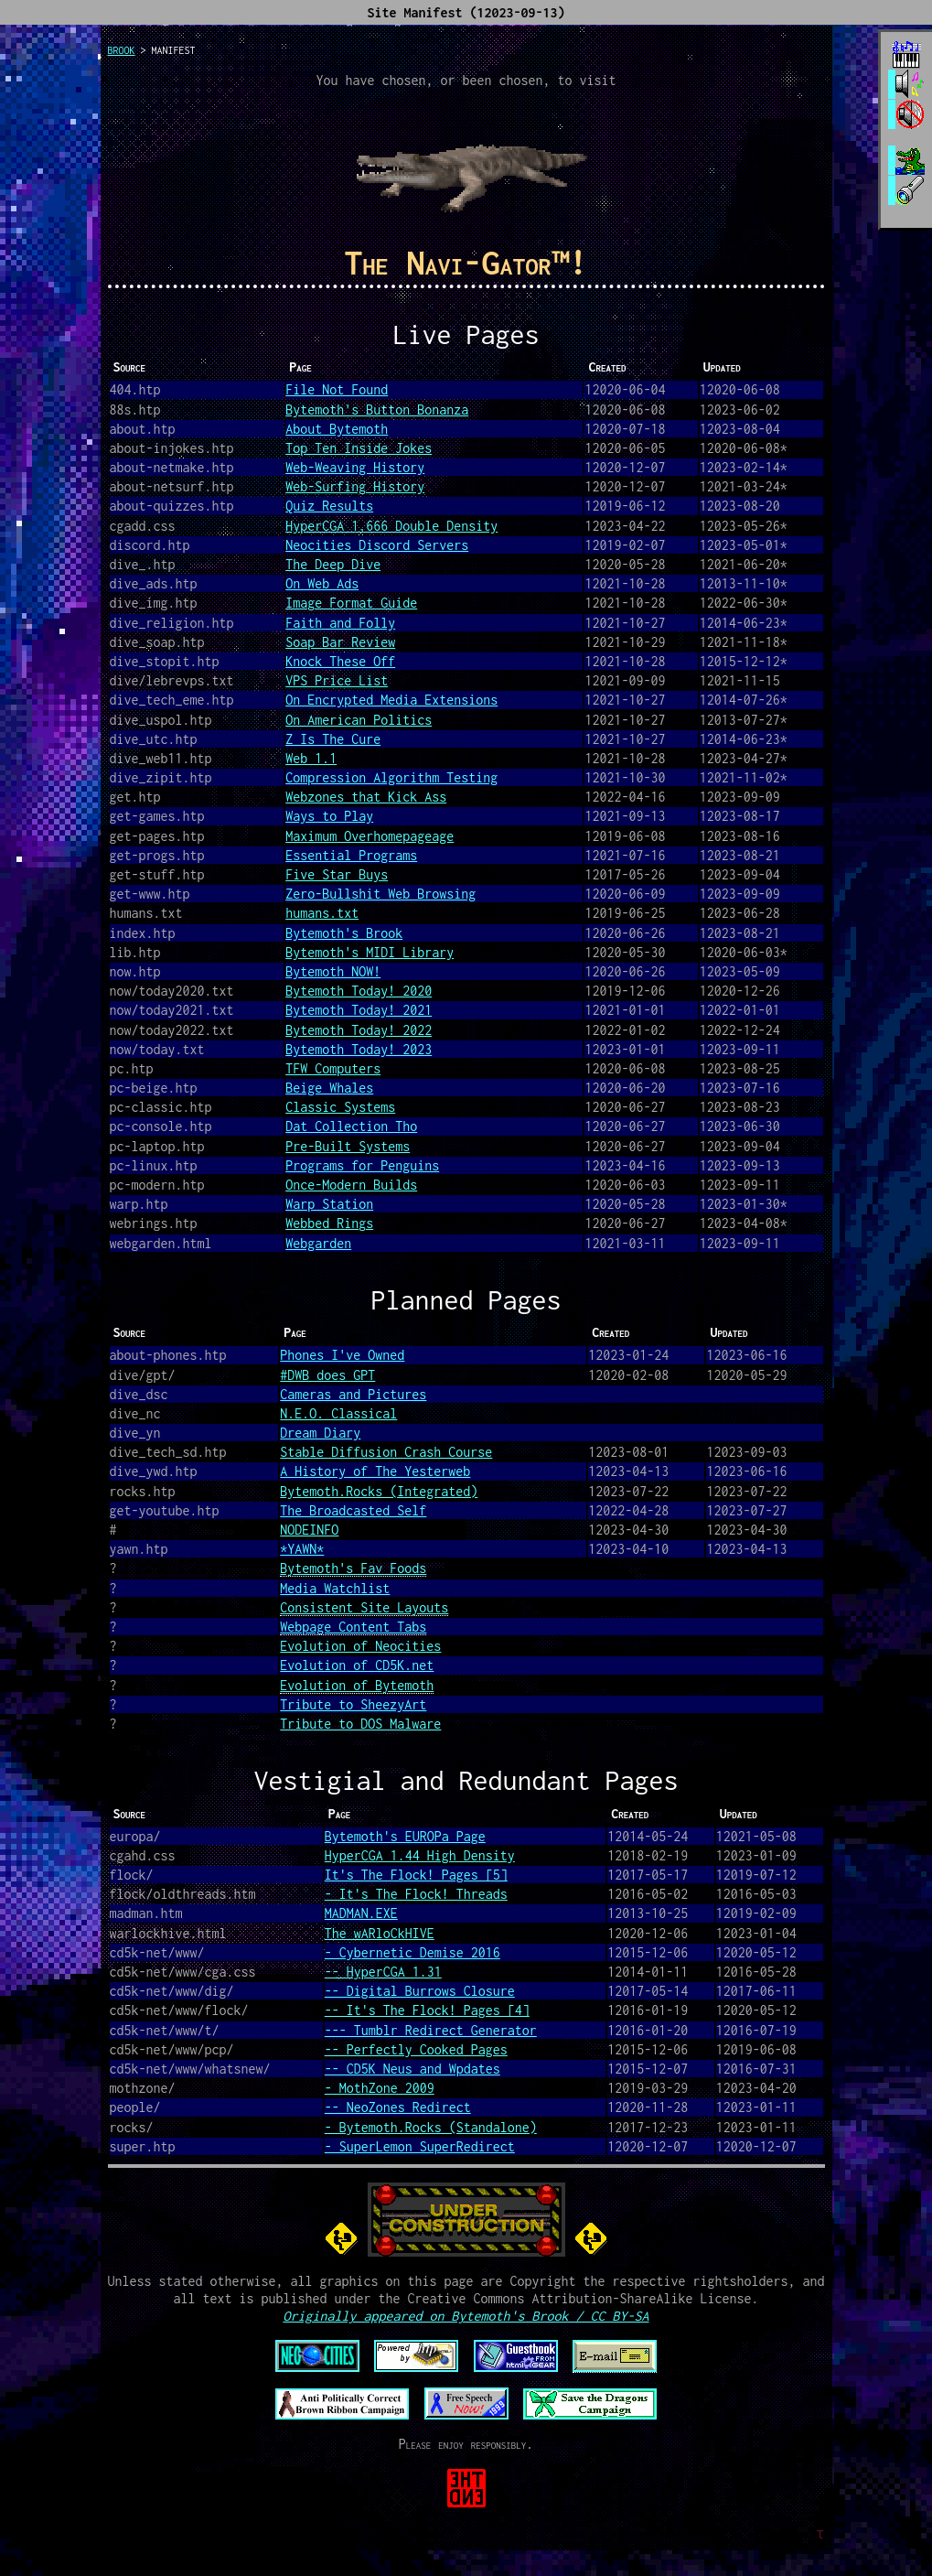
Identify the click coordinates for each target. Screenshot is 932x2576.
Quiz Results (329, 505)
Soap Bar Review (340, 642)
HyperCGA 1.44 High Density (420, 1855)
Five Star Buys (336, 874)
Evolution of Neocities (360, 1646)
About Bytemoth (336, 429)
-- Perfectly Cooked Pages (416, 2049)
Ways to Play (329, 816)
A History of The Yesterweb (375, 1471)
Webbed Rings (329, 1223)
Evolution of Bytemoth (357, 1685)
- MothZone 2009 (379, 2088)
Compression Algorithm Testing (391, 777)
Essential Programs (351, 855)
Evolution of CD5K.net (357, 1665)
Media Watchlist (335, 1588)
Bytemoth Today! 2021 (358, 1010)
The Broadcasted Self (353, 1510)
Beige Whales (329, 1087)
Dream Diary (320, 1432)
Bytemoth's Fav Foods (353, 1568)
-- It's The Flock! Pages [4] (427, 2010)
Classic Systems (340, 1107)
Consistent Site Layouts (364, 1607)
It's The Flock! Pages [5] (416, 1874)
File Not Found (336, 389)
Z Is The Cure (332, 739)
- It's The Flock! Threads (416, 1894)
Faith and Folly (340, 623)
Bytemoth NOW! (332, 971)
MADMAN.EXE (361, 1913)
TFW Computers (332, 1068)
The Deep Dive (332, 564)
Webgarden (318, 1243)
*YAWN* (302, 1549)
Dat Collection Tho (351, 1126)
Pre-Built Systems (347, 1146)
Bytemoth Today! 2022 (358, 1030)
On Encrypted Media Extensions (391, 699)
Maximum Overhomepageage (369, 836)
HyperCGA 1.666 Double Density (391, 526)
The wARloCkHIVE (379, 1933)
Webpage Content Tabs (353, 1626)
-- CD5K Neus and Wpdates (412, 2068)
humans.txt (322, 913)
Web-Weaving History (354, 467)
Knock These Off (340, 661)
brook (121, 50)
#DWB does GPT (327, 1375)
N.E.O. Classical (338, 1413)
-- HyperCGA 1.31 (383, 1971)
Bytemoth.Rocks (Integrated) (378, 1491)
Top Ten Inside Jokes (358, 448)
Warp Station (329, 1204)
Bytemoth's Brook (343, 933)
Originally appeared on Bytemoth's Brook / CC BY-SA (465, 2315)
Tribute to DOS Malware (360, 1723)
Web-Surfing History (354, 486)
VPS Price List (336, 680)
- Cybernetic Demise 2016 (412, 1952)
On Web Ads (322, 583)
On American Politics (358, 720)
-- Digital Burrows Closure (420, 1991)
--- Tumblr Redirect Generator (431, 2030)
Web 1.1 (311, 758)
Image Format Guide (351, 602)
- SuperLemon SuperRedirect (420, 2146)
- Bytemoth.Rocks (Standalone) (431, 2127)
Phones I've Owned (342, 1355)
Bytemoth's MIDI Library (369, 952)
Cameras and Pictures (353, 1394)
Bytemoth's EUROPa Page (405, 1836)
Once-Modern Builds (351, 1184)
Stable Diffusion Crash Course (386, 1452)
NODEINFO (309, 1529)
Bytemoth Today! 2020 (358, 990)
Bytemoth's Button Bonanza (376, 409)
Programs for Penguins (362, 1165)
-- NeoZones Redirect (398, 2107)
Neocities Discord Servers (376, 545)
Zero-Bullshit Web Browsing (380, 893)
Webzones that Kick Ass (365, 796)
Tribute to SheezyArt (353, 1704)
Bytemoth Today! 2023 (358, 1049)
